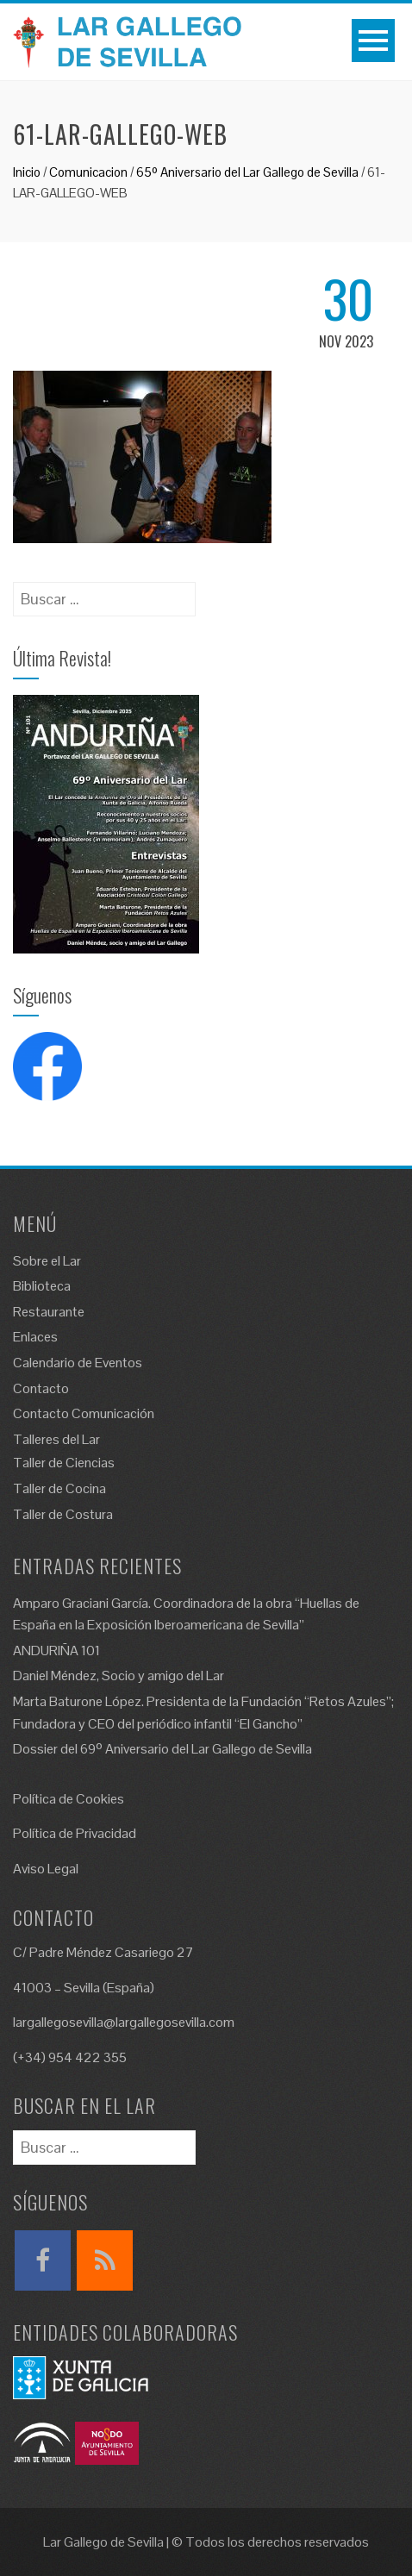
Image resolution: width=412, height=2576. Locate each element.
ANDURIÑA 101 (56, 1650)
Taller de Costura (63, 1514)
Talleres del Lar (56, 1439)
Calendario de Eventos (77, 1363)
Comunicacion (88, 172)
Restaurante (48, 1312)
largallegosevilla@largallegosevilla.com (123, 2022)
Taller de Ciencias (64, 1463)
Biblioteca (42, 1286)
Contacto (41, 1388)
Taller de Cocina (59, 1488)
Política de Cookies (68, 1799)
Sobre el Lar (47, 1261)
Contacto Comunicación (83, 1413)
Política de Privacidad (74, 1833)
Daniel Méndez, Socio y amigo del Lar (118, 1675)
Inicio (27, 172)
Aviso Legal (45, 1869)
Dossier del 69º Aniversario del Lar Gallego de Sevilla (162, 1749)
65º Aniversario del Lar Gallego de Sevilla (247, 172)
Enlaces (35, 1337)
